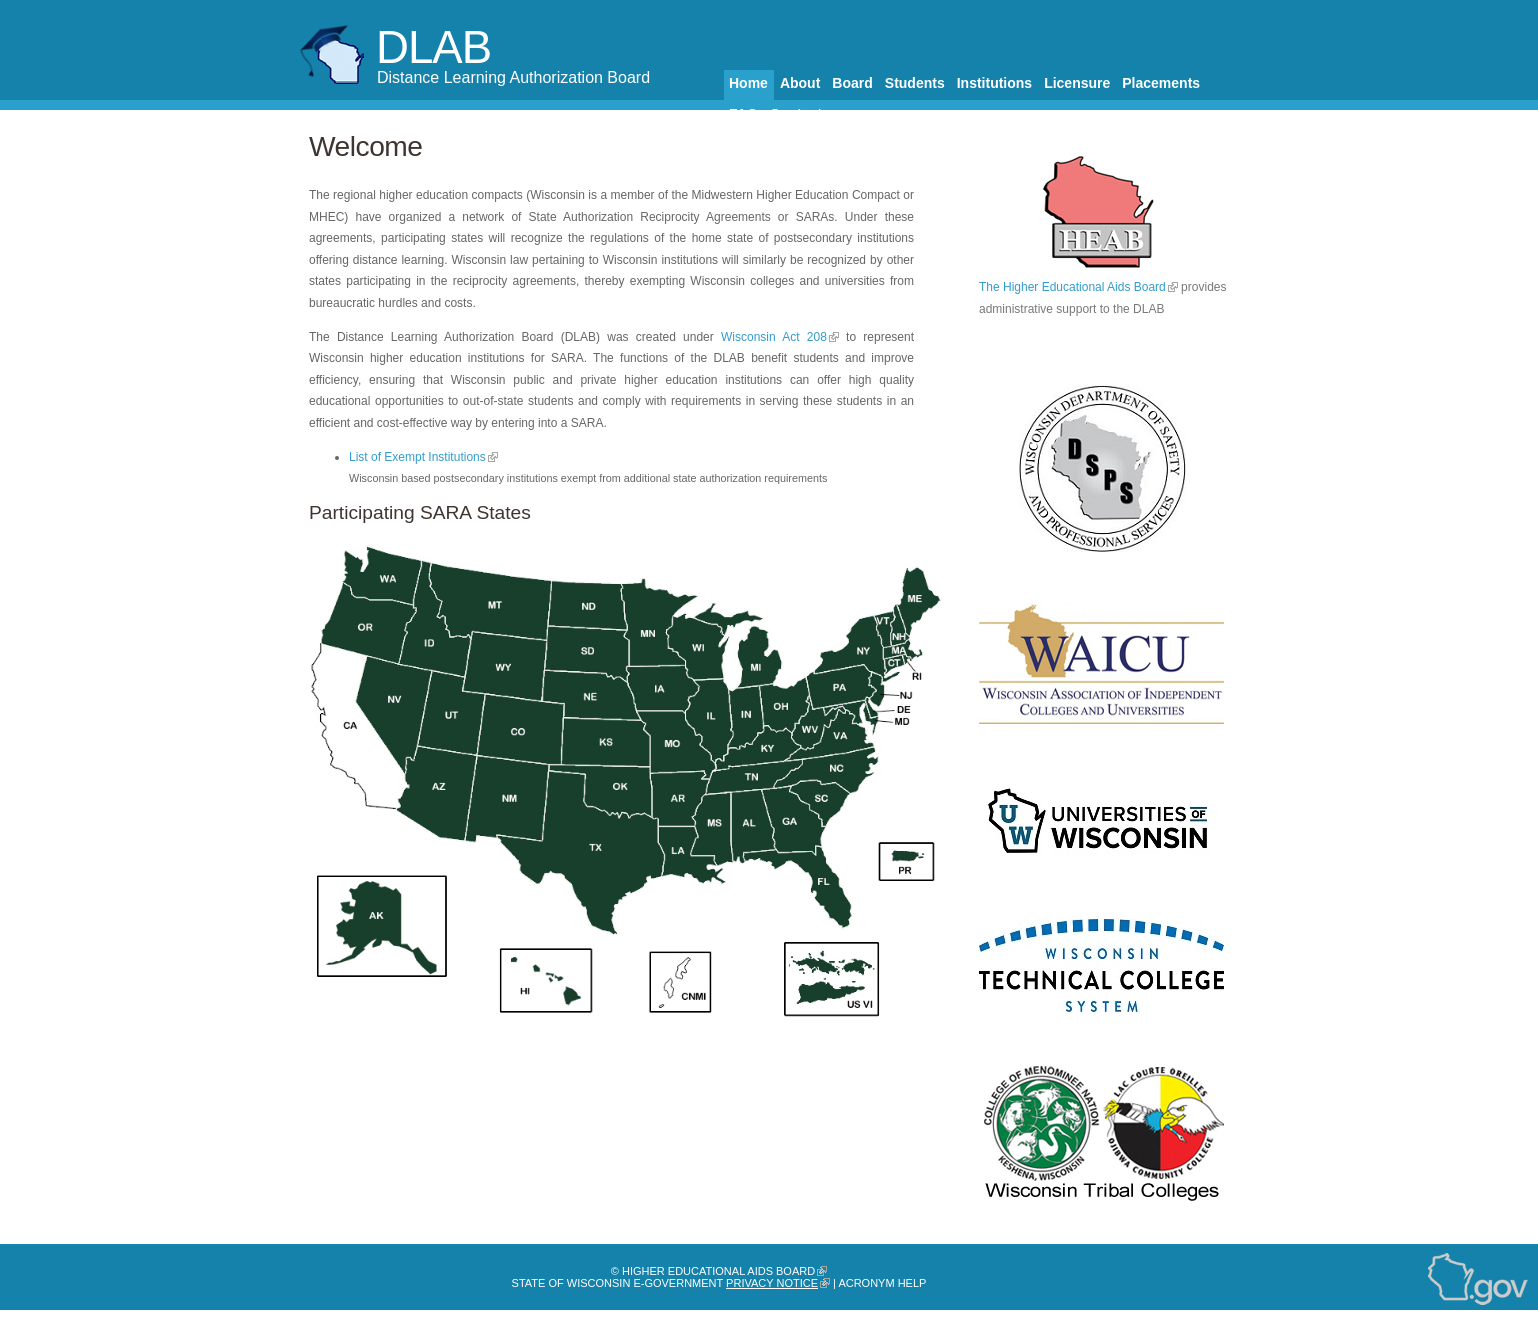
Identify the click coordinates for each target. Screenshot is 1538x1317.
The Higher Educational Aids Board (1072, 287)
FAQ (743, 114)
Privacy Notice (772, 1283)
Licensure (1077, 83)
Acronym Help (882, 1283)
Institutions (994, 83)
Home (748, 83)
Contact (796, 114)
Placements (1161, 83)
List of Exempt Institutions (417, 457)
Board (852, 83)
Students (915, 83)
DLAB (433, 47)
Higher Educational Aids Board (718, 1271)
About (800, 83)
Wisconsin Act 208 (774, 337)
